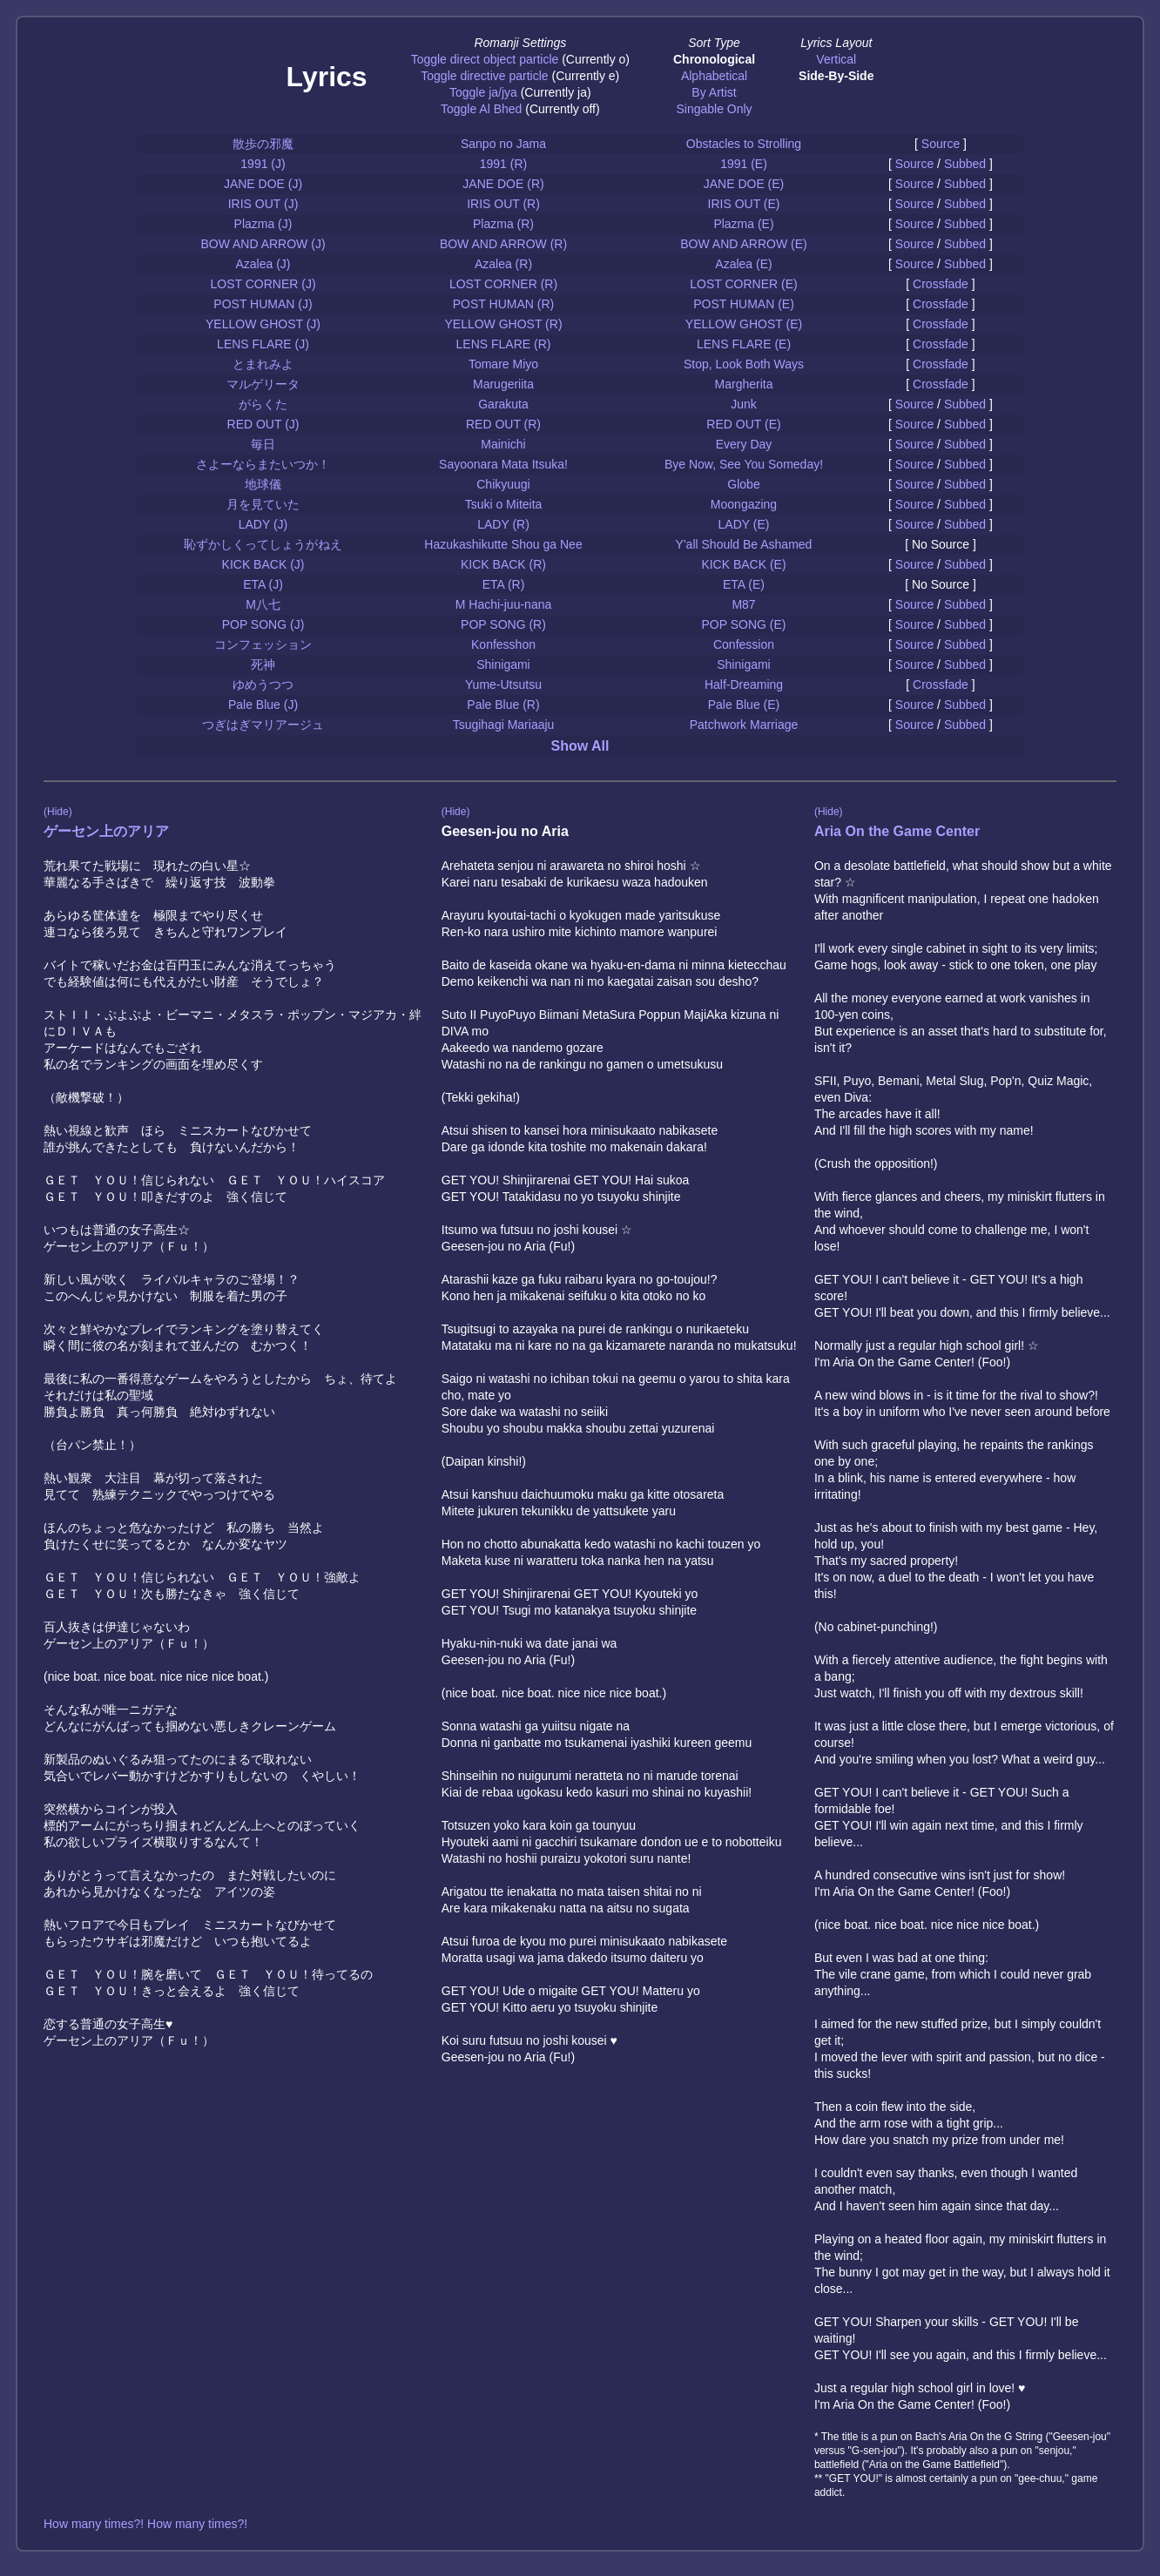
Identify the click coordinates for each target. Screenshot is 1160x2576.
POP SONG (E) (744, 624)
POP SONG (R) (503, 624)
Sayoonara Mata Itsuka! (503, 464)
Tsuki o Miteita (504, 504)
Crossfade (940, 284)
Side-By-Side (836, 76)
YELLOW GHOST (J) (263, 324)
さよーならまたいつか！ (263, 464)
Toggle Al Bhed (481, 109)
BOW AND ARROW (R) (503, 244)
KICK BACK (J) (263, 564)
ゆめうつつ (263, 684)
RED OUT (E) (743, 424)
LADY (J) (263, 524)
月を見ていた (263, 504)
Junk (744, 404)
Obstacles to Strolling (743, 144)
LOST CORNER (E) (743, 284)
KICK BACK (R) (503, 564)
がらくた (263, 404)
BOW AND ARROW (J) (262, 244)
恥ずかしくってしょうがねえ (263, 544)
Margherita (744, 384)
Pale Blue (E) (743, 704)
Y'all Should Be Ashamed (744, 544)
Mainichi (503, 444)
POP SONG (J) (263, 624)
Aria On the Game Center (897, 831)
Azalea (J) (262, 264)
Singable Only (714, 109)
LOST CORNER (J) (262, 284)
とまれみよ (263, 364)
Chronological (714, 59)
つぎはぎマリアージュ (263, 725)
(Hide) (58, 812)
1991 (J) (262, 164)
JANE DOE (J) (263, 184)
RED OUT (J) (263, 424)
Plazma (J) (263, 224)
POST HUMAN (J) (262, 304)
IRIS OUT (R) (503, 204)
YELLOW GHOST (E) (743, 324)
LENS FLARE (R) (503, 344)
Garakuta (503, 404)
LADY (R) (503, 524)
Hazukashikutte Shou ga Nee (503, 544)
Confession (743, 644)
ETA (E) (744, 584)
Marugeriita (503, 384)
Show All (580, 745)
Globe (743, 484)
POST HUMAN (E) (743, 304)
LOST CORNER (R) (503, 284)
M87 (743, 604)
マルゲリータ (263, 384)
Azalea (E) (743, 264)
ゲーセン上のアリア (106, 831)
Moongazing (744, 504)
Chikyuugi (502, 484)
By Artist (713, 92)
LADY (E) (744, 524)
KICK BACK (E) (743, 564)
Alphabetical (714, 76)
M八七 (263, 604)
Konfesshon (503, 644)
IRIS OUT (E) (744, 204)
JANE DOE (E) (744, 184)
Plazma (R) (503, 224)
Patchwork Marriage (744, 725)
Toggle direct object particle (485, 59)
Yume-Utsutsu (503, 684)
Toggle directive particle (484, 76)
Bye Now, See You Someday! (743, 464)
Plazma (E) (743, 224)
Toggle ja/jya (483, 92)
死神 (263, 664)
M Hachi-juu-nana (503, 604)
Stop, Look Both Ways (744, 364)
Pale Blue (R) (503, 704)
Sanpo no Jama (503, 144)
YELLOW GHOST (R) (503, 324)
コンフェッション (263, 644)
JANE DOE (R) (502, 184)
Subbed (965, 164)
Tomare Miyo (503, 364)
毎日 (263, 444)
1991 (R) (503, 164)
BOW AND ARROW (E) (743, 244)
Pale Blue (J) (263, 704)
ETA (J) (263, 584)
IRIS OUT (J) (263, 204)
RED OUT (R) (503, 424)
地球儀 (263, 484)
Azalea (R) (503, 264)
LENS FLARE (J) (263, 344)
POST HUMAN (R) (503, 304)
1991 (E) (743, 164)
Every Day (744, 444)
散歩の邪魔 (263, 144)
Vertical (836, 59)
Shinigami (502, 664)
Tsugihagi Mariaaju (504, 725)
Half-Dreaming (744, 684)
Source (940, 144)
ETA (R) (503, 584)
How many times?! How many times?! (145, 2524)
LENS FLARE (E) (744, 344)
